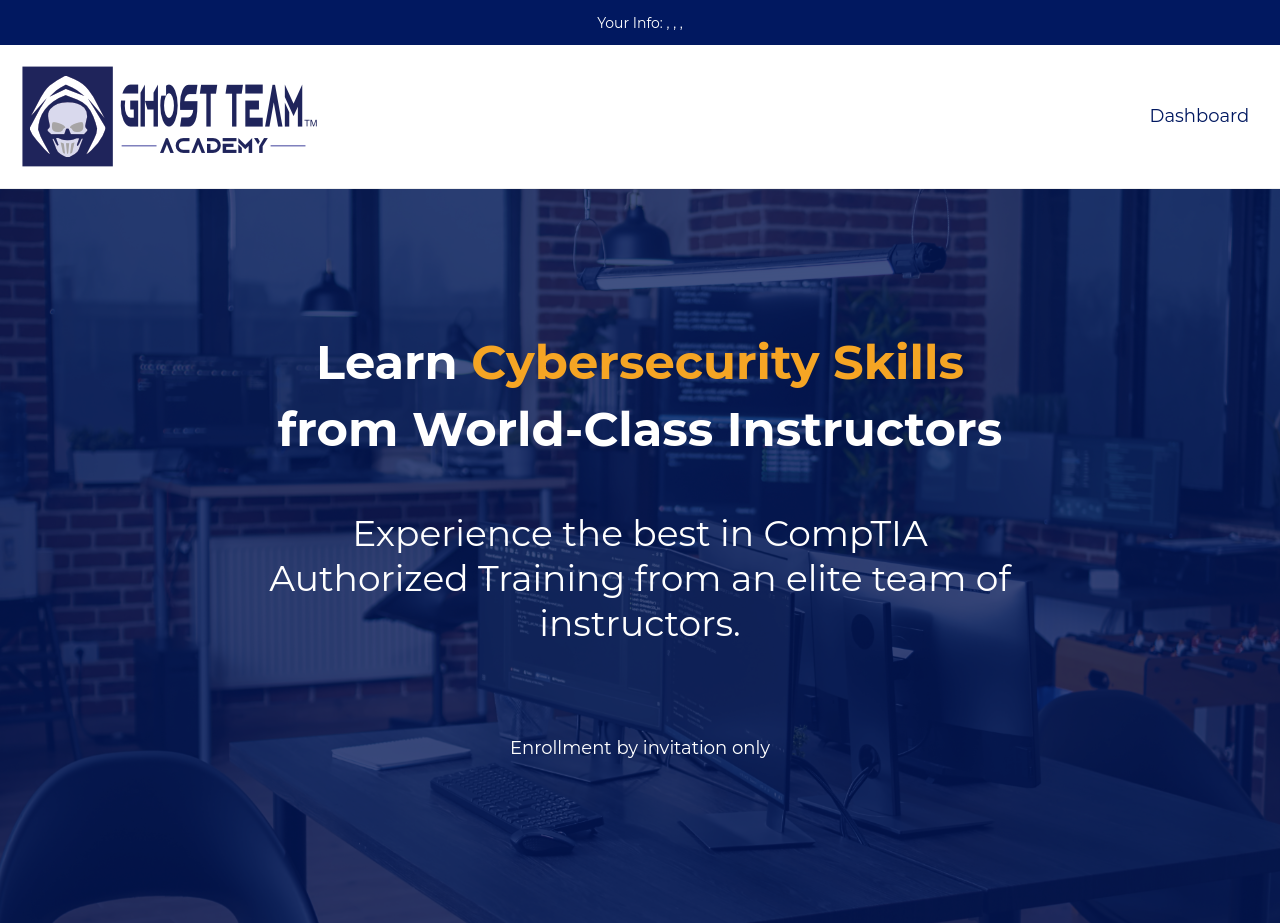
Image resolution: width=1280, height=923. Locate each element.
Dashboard (1200, 116)
